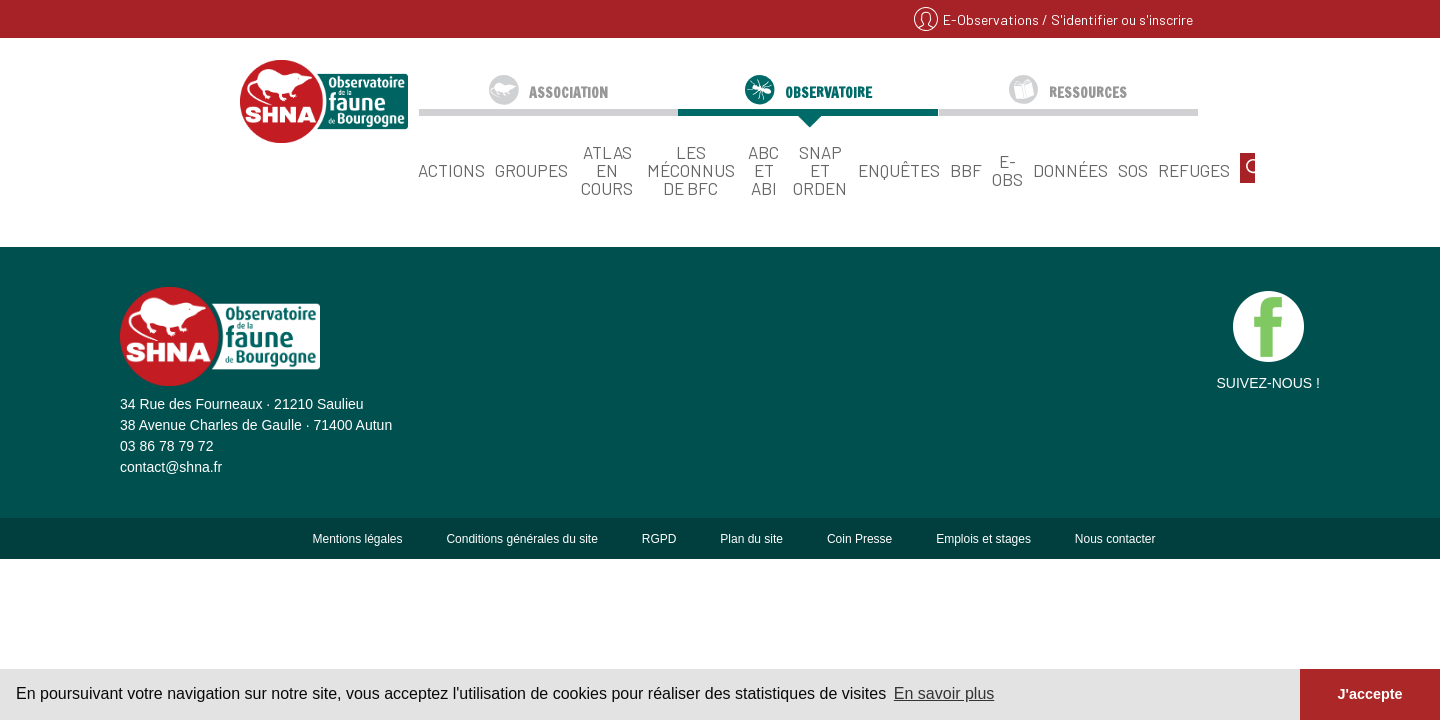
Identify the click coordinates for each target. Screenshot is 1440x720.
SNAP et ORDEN (820, 169)
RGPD (659, 539)
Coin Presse (859, 539)
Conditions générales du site (521, 539)
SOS (1133, 169)
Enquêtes (899, 169)
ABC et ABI (763, 169)
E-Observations (992, 19)
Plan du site (751, 539)
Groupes (531, 169)
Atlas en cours (607, 169)
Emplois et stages (983, 539)
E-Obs (1007, 169)
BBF (966, 169)
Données (1070, 169)
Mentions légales (357, 539)
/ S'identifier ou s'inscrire (1117, 19)
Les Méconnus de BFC (691, 169)
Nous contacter (1115, 539)
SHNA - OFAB (324, 101)
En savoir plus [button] (944, 693)
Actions (451, 169)
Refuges (1194, 169)
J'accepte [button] (1369, 694)
